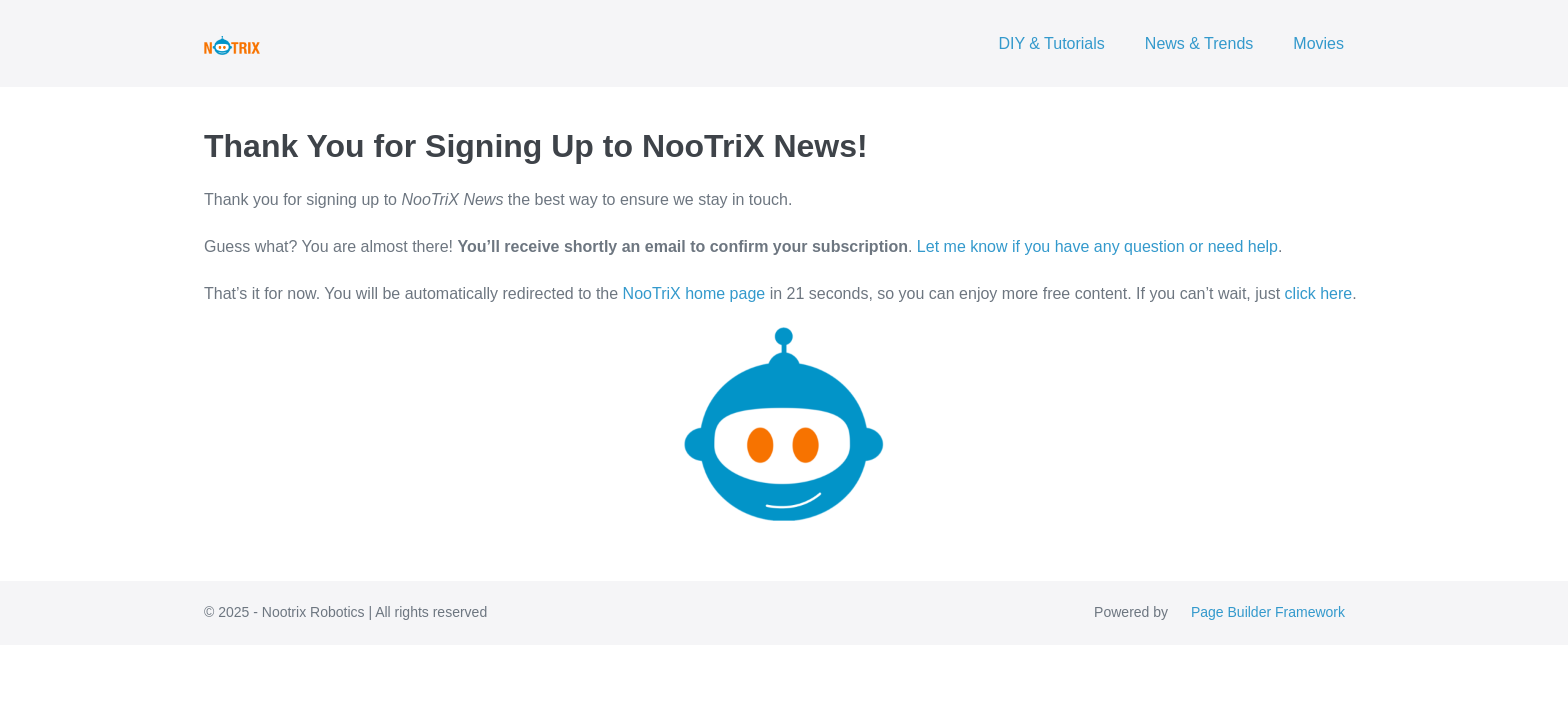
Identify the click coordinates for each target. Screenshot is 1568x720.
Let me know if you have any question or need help (1097, 246)
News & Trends (1199, 43)
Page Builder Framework (1268, 612)
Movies (1318, 43)
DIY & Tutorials (1051, 43)
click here (1319, 293)
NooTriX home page (694, 293)
